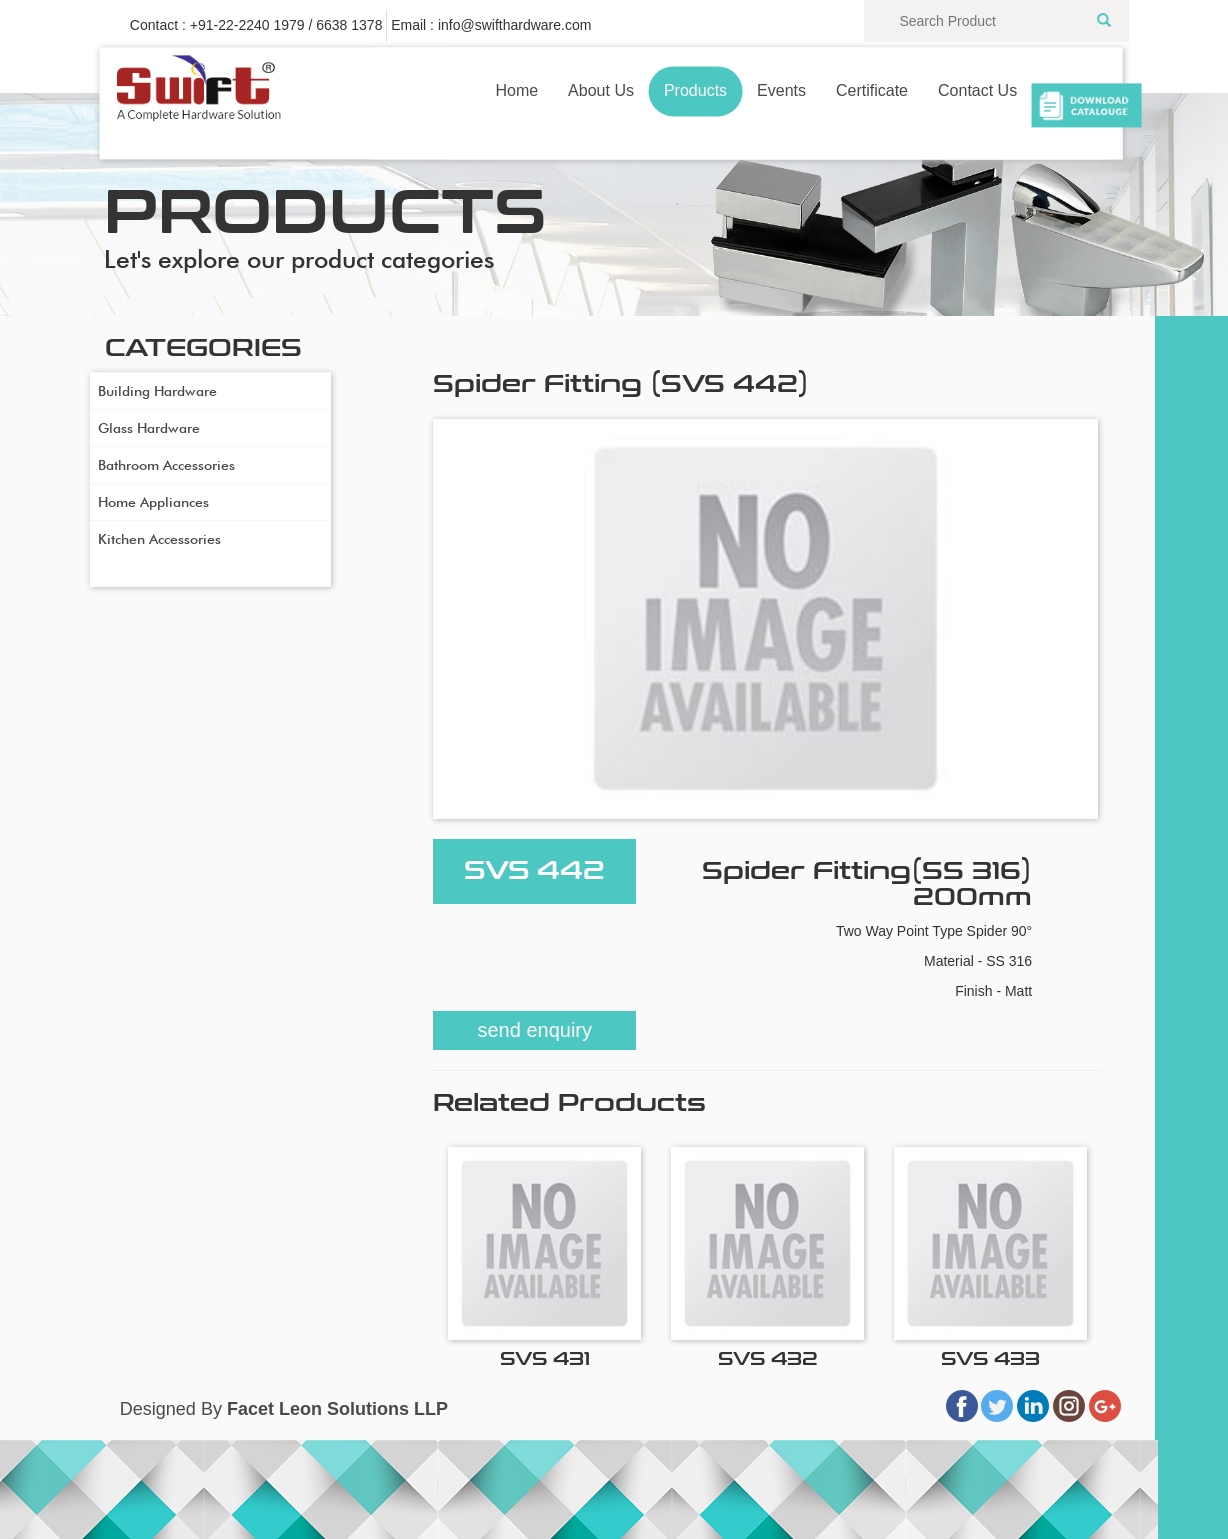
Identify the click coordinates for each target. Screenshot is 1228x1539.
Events (781, 90)
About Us (601, 90)
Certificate (872, 90)
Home (516, 90)
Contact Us (977, 90)
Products (695, 90)
